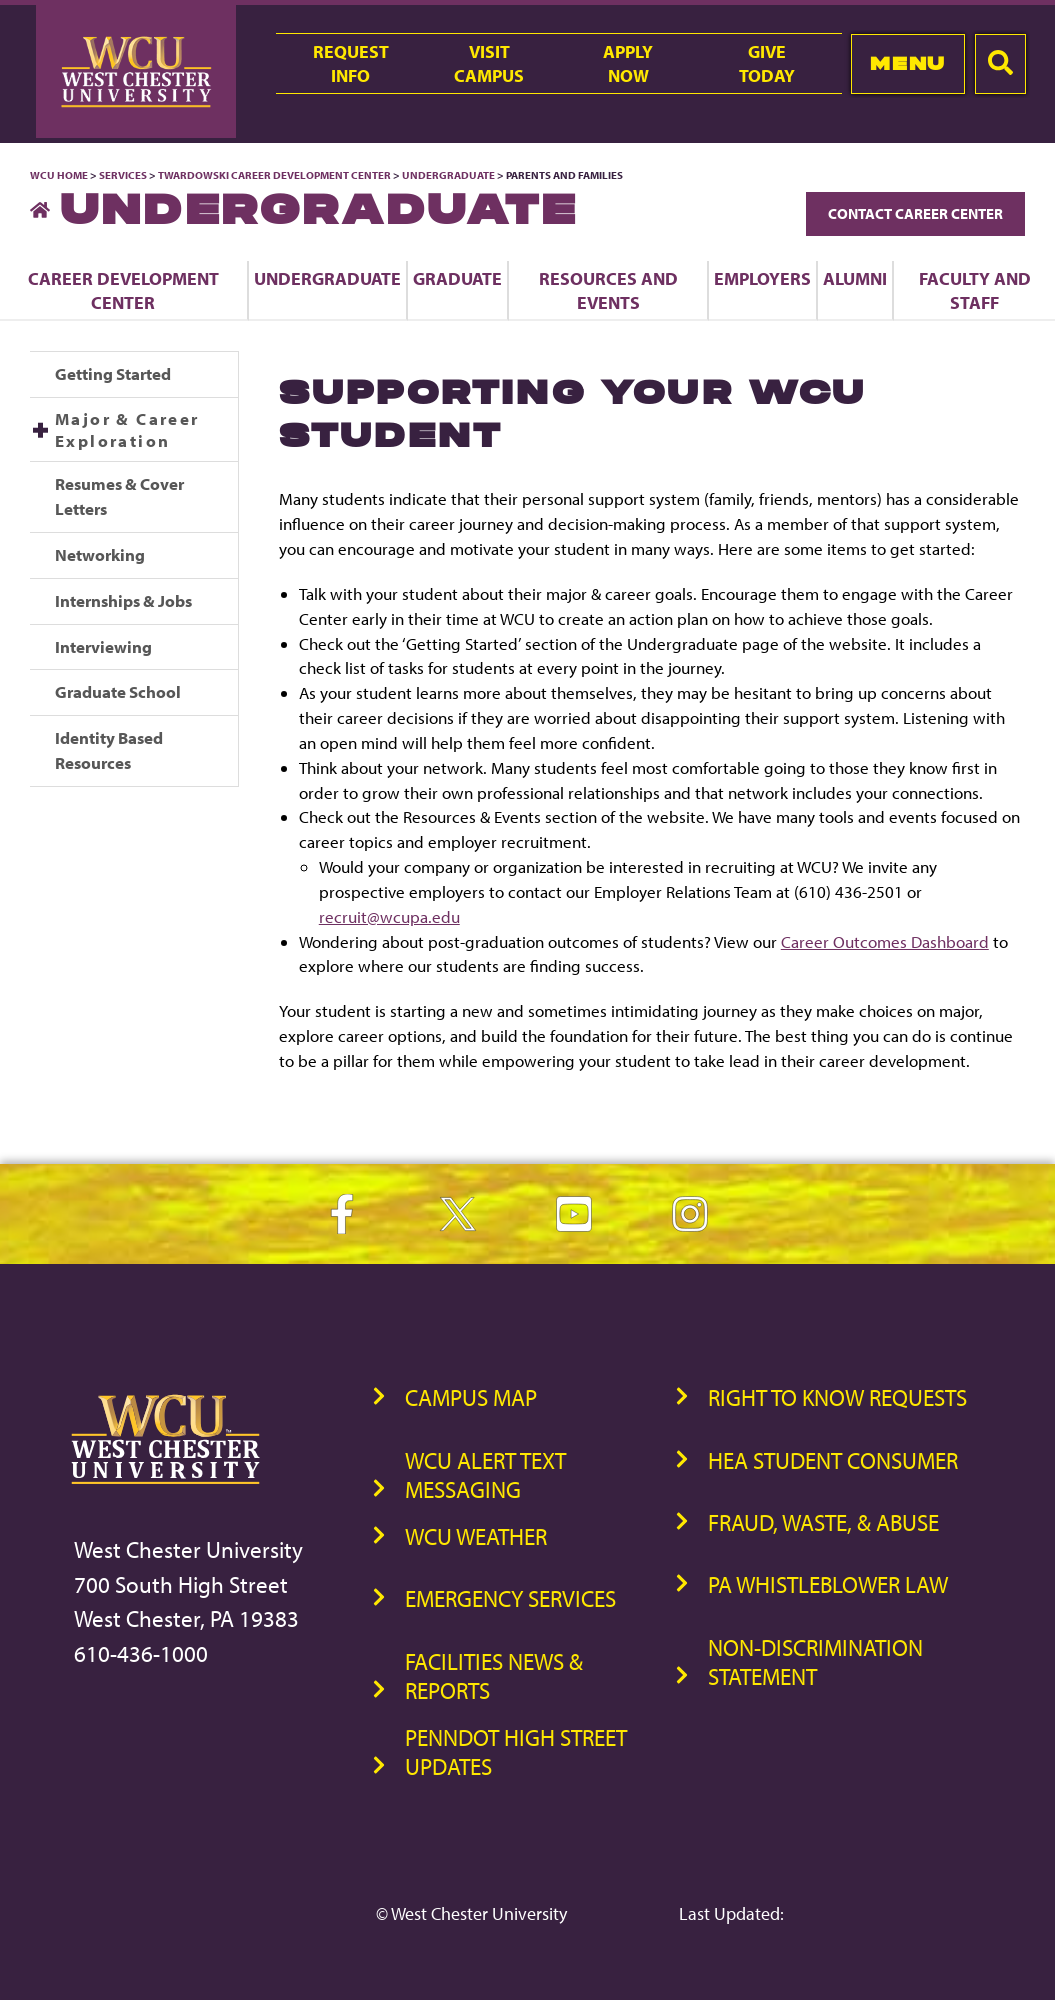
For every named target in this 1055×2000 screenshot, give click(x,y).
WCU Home (59, 175)
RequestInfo (351, 63)
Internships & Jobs (123, 600)
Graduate (457, 278)
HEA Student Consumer (833, 1460)
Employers (762, 278)
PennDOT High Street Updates (516, 1752)
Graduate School (118, 691)
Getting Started (113, 373)
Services (123, 175)
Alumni (855, 278)
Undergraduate (448, 175)
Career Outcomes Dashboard (885, 941)
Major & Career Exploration (127, 429)
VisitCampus (489, 63)
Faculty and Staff (975, 290)
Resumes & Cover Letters (119, 496)
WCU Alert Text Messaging (485, 1475)
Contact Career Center (915, 213)
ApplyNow (628, 63)
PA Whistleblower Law (828, 1584)
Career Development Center (123, 290)
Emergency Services (510, 1598)
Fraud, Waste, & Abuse (823, 1522)
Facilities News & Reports (494, 1676)
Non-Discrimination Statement (815, 1662)
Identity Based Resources (109, 750)
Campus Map (471, 1397)
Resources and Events (608, 290)
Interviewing (103, 646)
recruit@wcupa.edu (389, 916)
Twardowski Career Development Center (275, 175)
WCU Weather (476, 1536)
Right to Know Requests (837, 1397)
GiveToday (767, 63)
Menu (907, 63)
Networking (100, 554)
